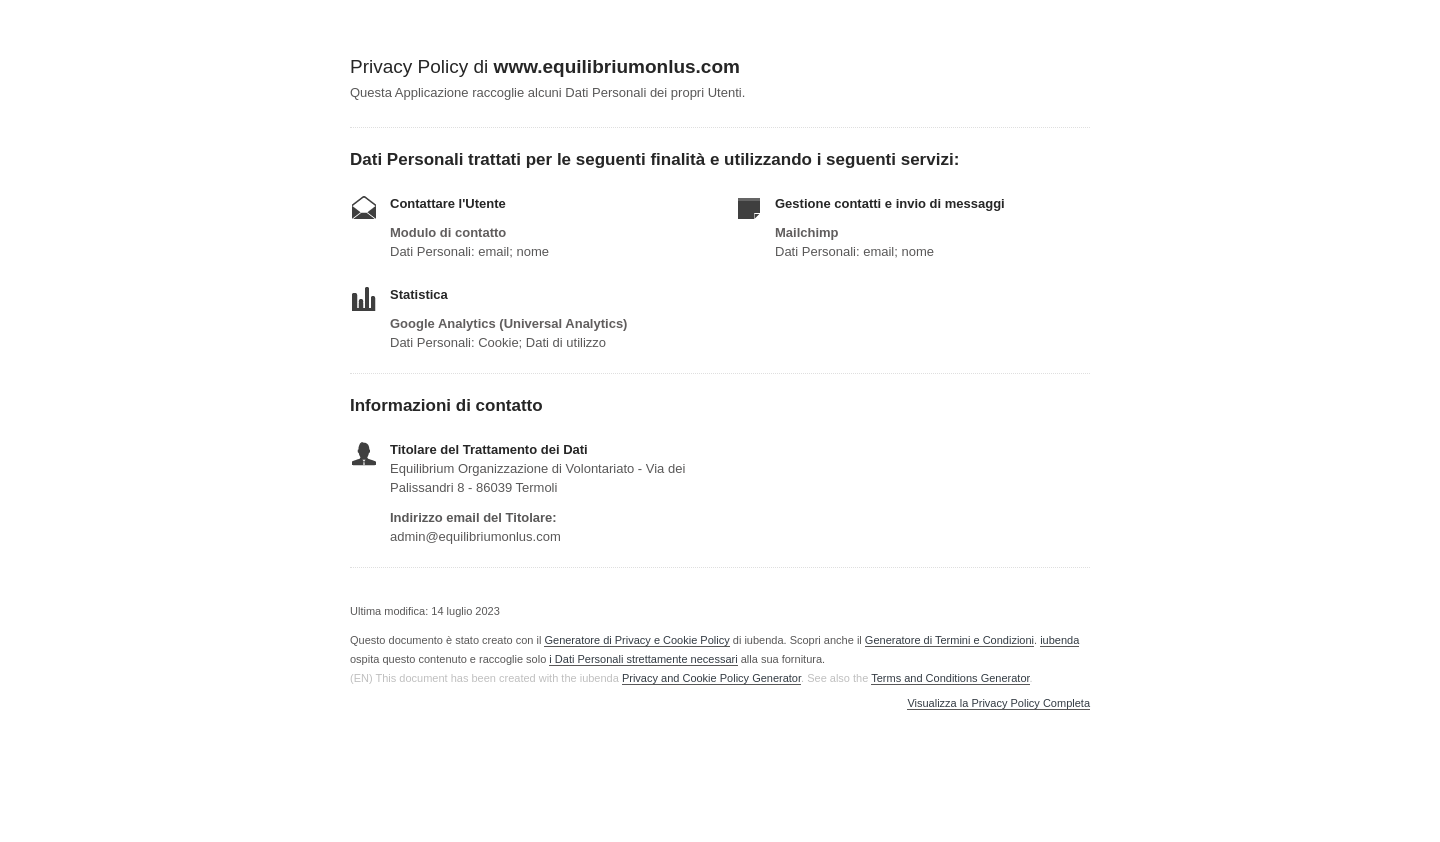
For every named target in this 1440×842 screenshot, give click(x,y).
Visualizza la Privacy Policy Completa (998, 703)
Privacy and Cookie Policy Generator (711, 678)
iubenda (1059, 640)
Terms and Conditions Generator (950, 678)
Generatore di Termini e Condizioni (949, 640)
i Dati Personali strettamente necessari (643, 659)
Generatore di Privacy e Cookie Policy (636, 640)
